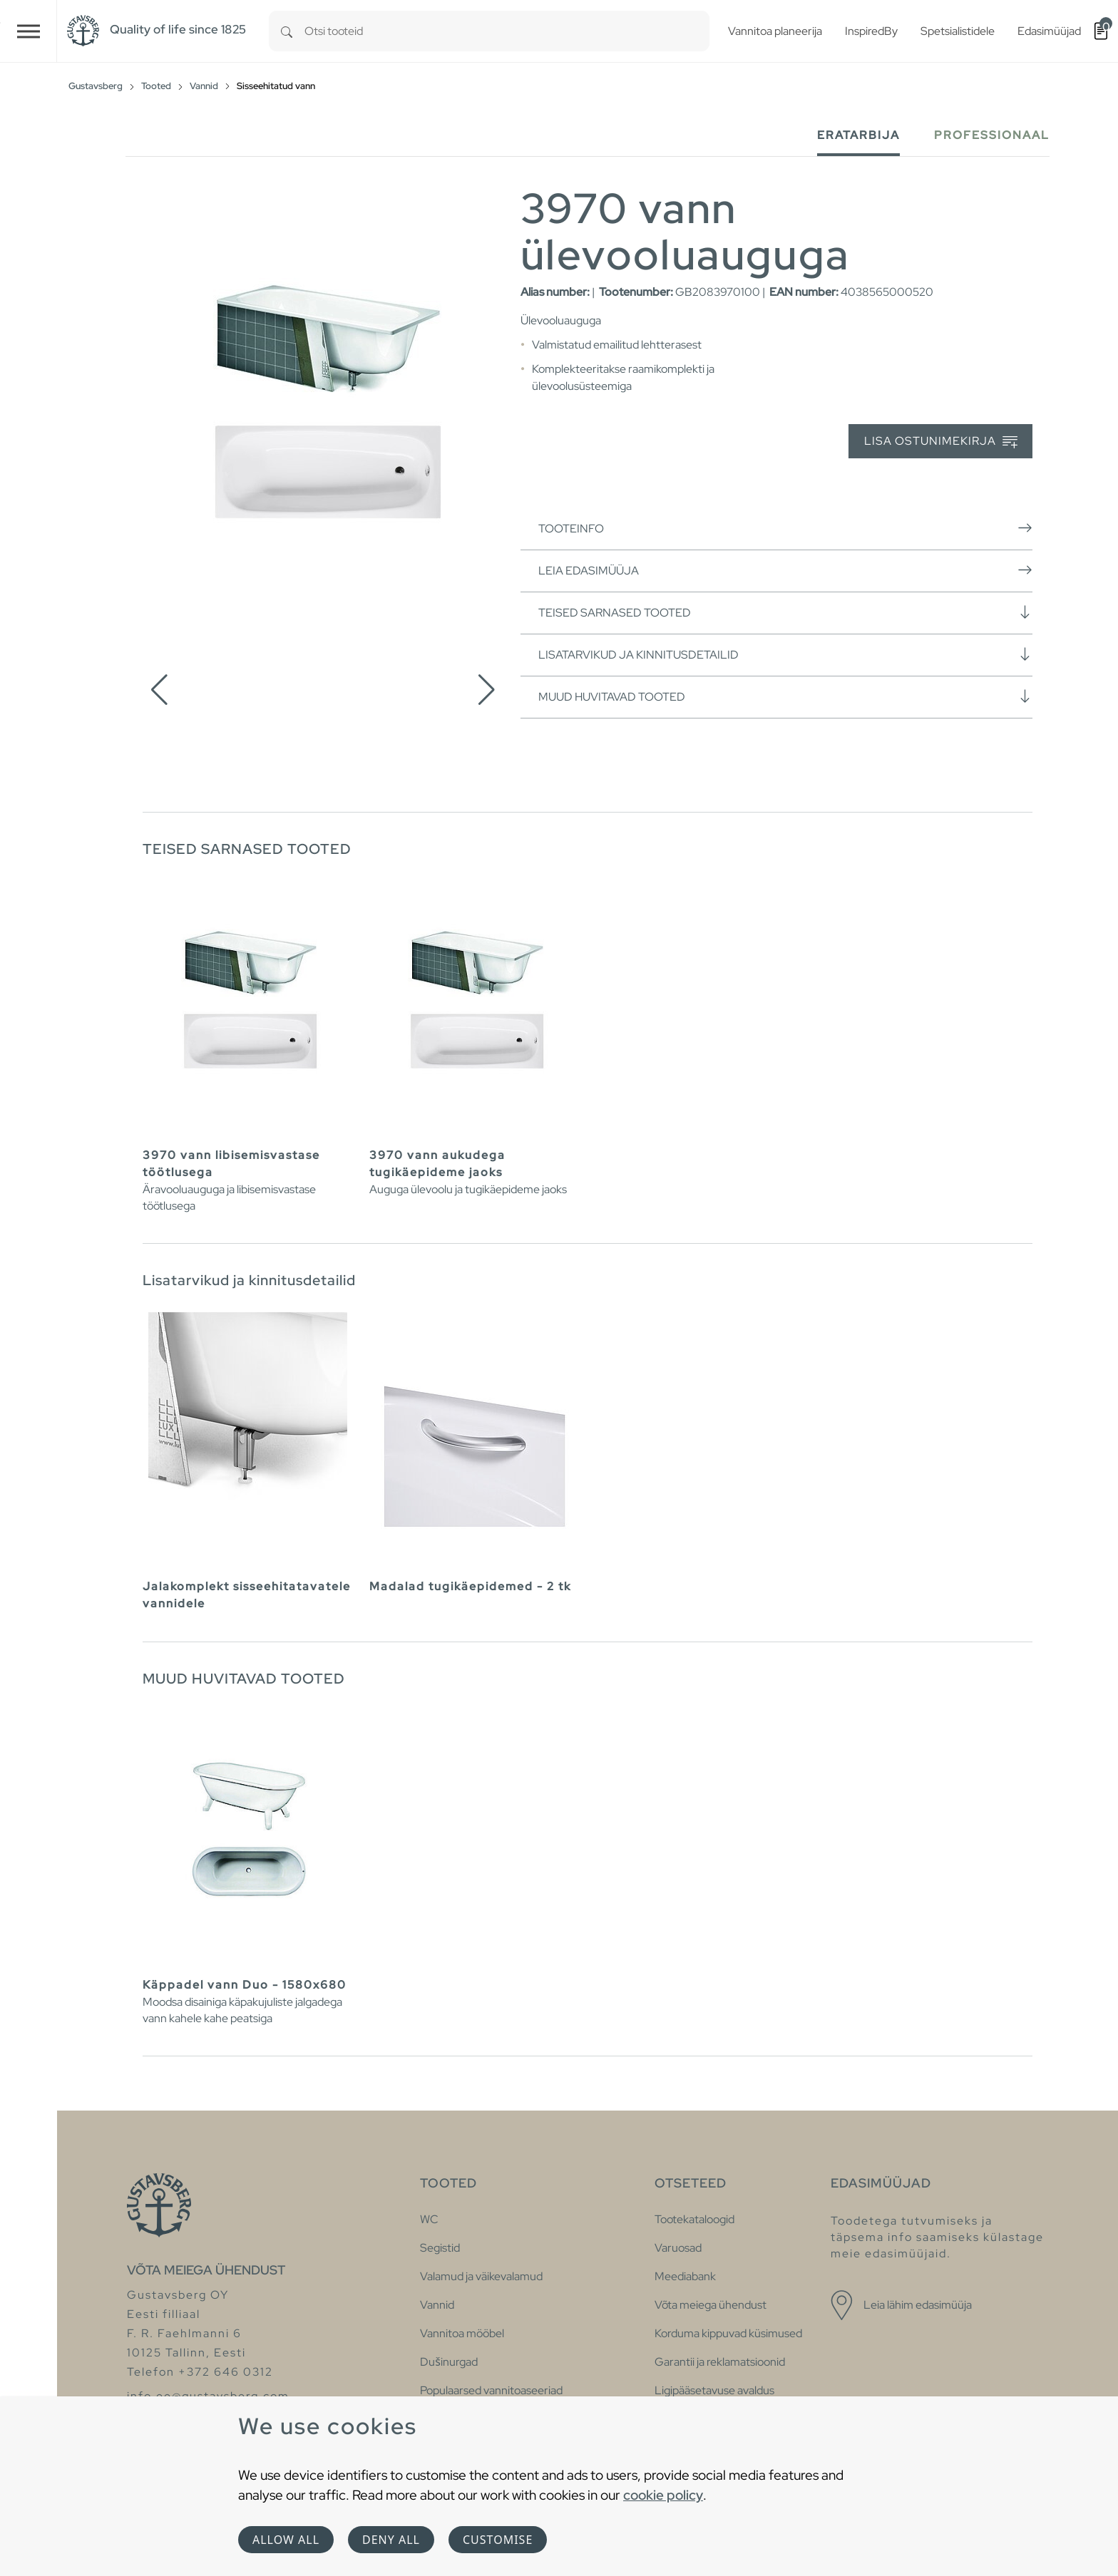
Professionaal (992, 135)
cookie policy (663, 2494)
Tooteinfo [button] (785, 528)
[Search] (286, 31)
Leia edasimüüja (785, 570)
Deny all (391, 2539)
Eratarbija (858, 135)
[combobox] (506, 31)
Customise (498, 2539)
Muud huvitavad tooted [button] (785, 696)
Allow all (285, 2539)
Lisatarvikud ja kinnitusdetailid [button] (785, 654)
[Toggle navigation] (28, 31)
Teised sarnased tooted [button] (785, 612)
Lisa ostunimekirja (940, 441)
